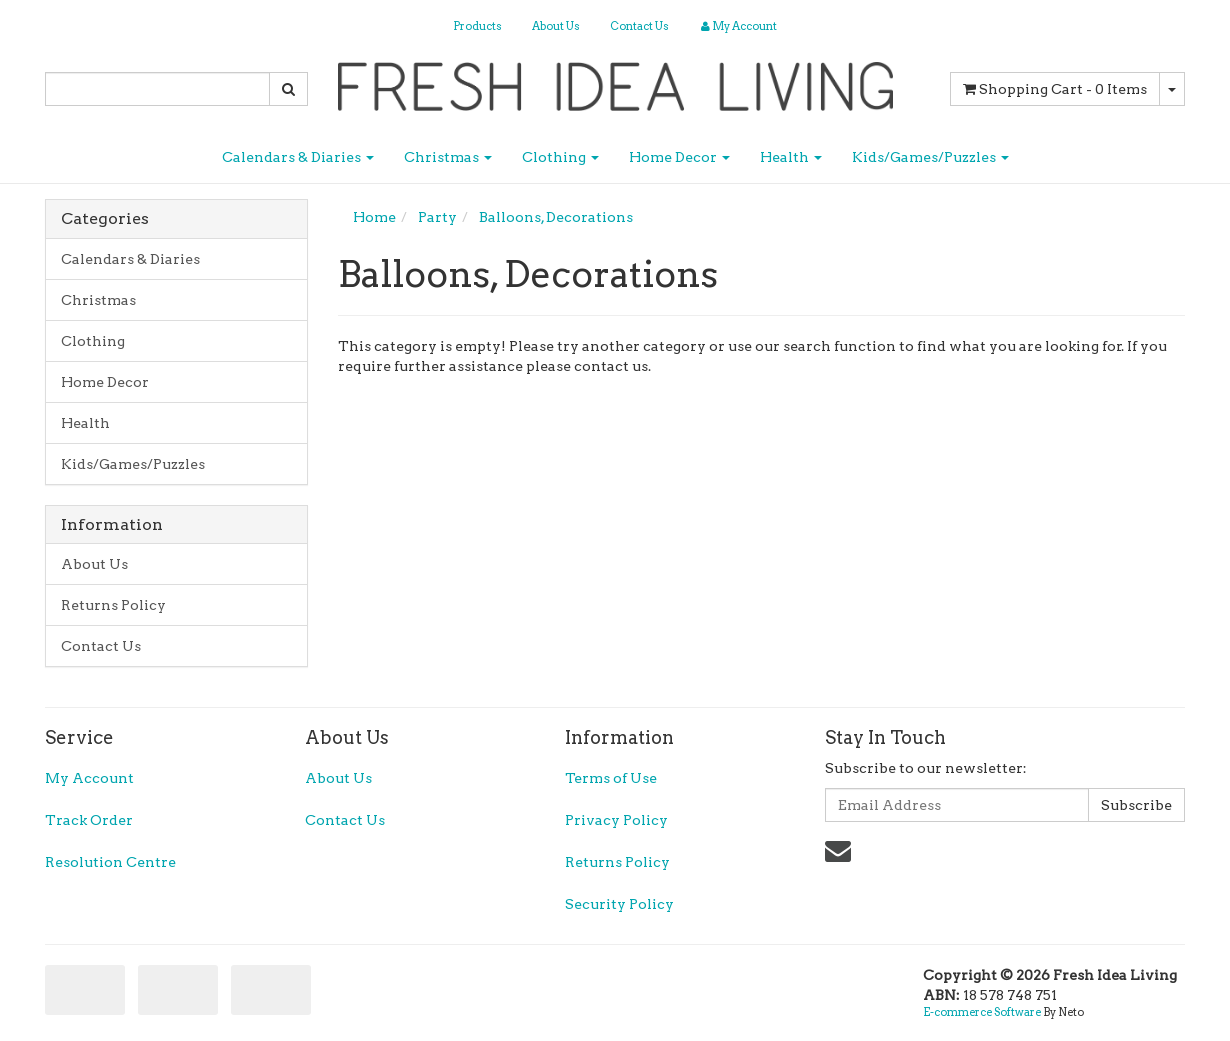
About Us (556, 26)
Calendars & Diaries (298, 157)
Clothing (560, 157)
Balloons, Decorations (556, 217)
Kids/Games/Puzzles (930, 157)
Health (791, 157)
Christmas (448, 157)
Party (437, 217)
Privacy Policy (616, 820)
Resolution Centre (110, 862)
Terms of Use (611, 778)
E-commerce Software (982, 1012)
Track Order (89, 820)
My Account (89, 778)
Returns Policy (113, 605)
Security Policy (619, 904)
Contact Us (639, 26)
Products (477, 26)
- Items (1055, 89)
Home (374, 217)
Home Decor (679, 157)
